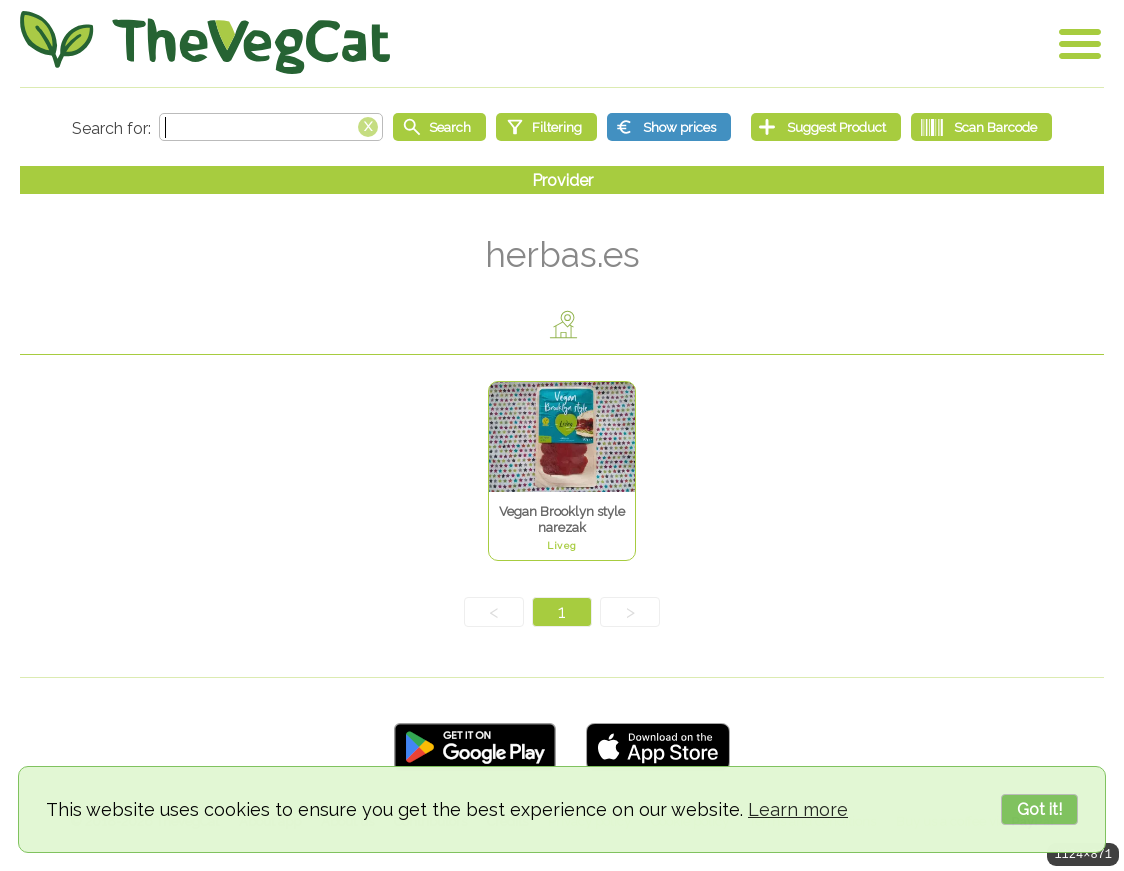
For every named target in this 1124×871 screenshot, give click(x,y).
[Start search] (439, 127)
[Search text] (271, 127)
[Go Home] (205, 42)
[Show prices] (669, 127)
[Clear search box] (368, 125)
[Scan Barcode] (981, 127)
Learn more (798, 809)
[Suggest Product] (826, 127)
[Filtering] (546, 127)
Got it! (1039, 809)
